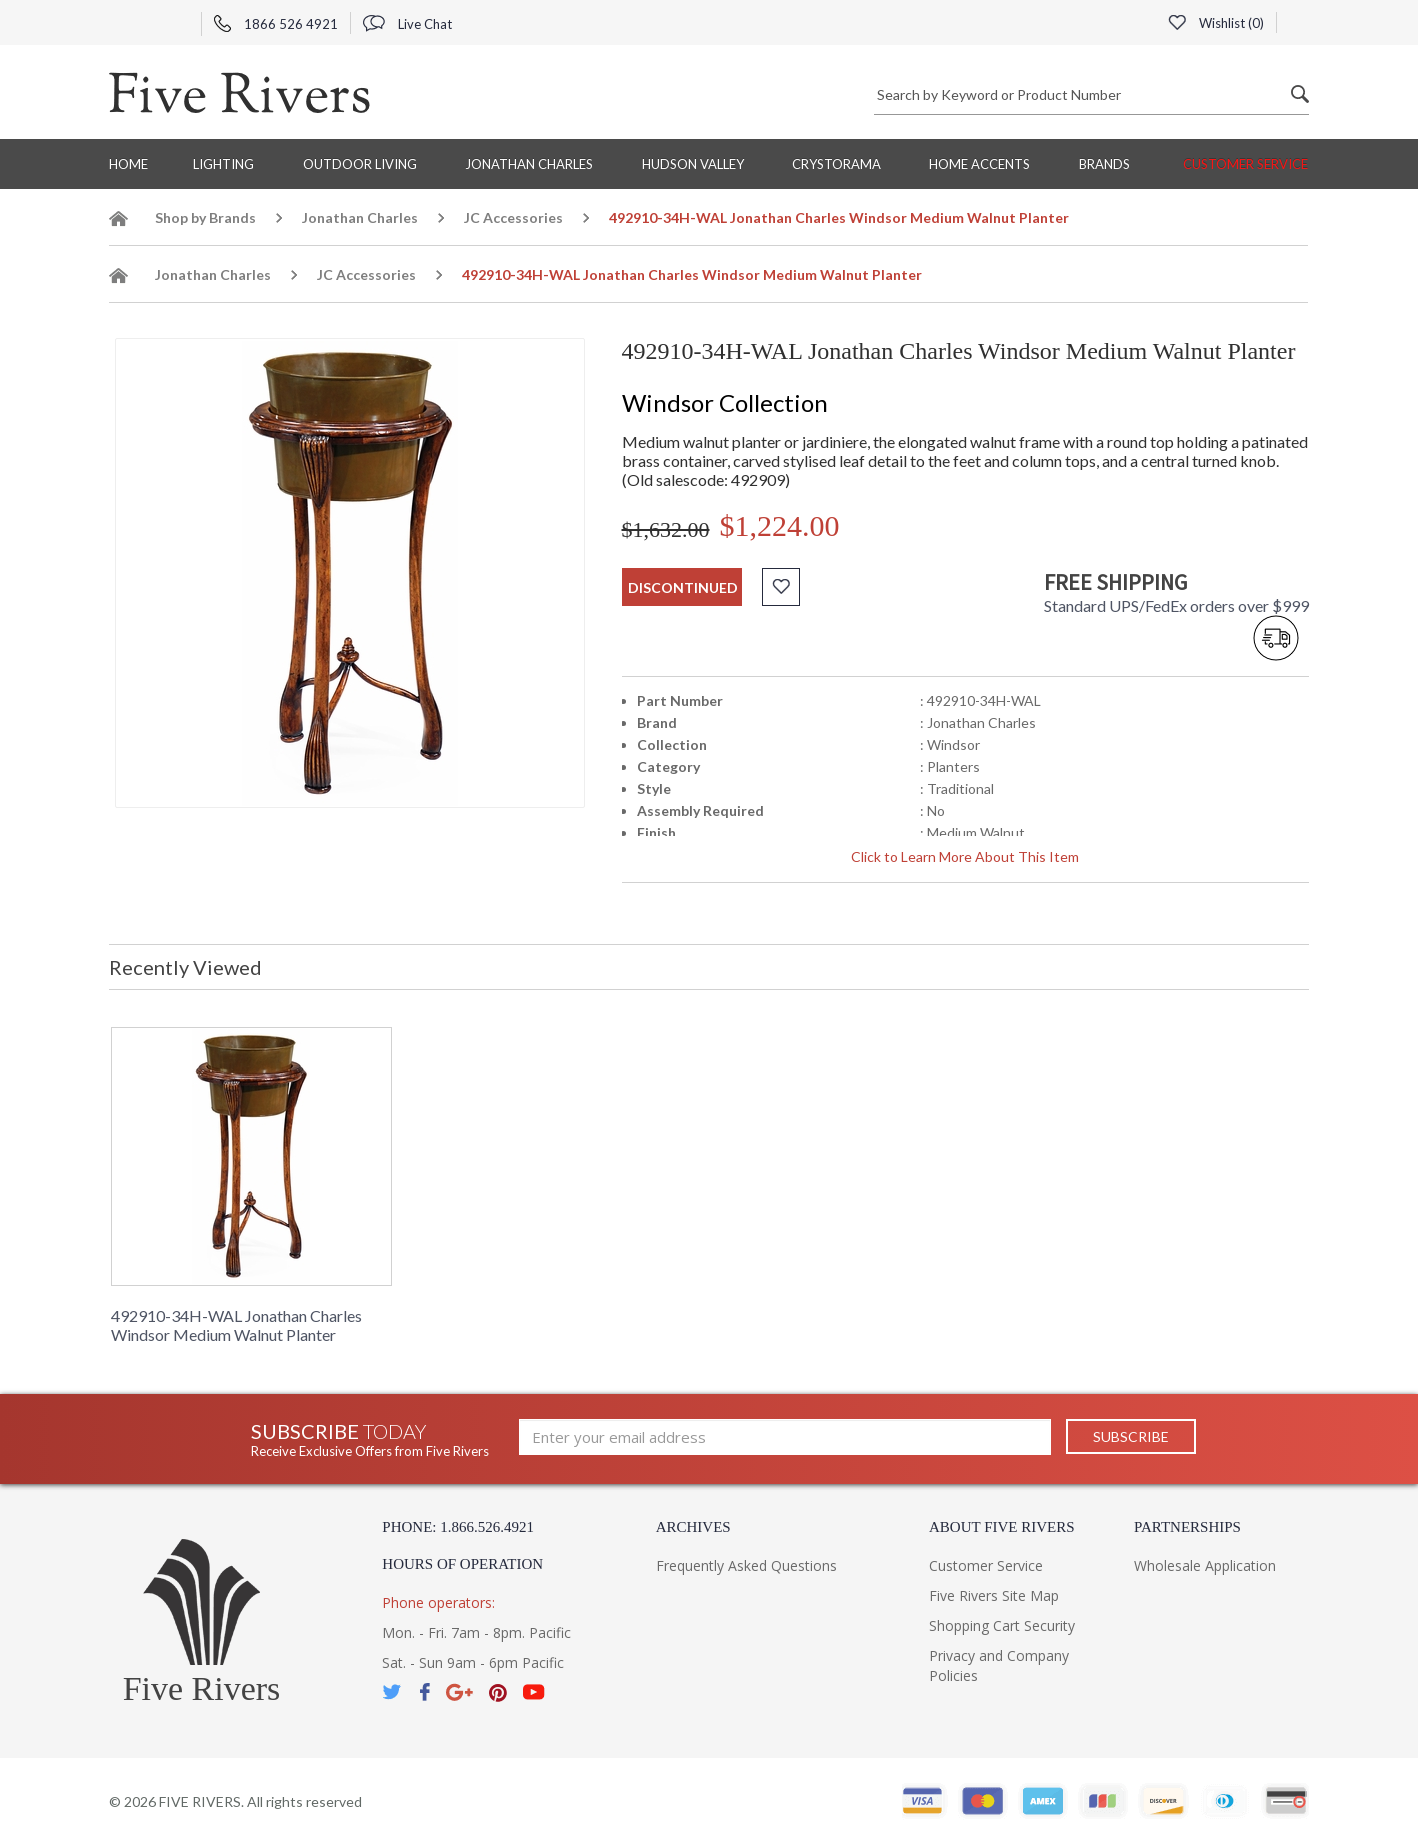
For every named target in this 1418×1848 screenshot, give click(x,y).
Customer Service (1245, 164)
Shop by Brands (205, 217)
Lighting (223, 164)
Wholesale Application (1205, 1565)
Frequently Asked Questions (746, 1565)
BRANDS (1104, 164)
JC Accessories (513, 217)
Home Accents (979, 164)
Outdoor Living (360, 164)
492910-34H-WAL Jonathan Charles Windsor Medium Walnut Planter (236, 1325)
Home (128, 164)
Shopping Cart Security (1002, 1625)
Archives (693, 1527)
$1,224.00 (780, 525)
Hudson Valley (693, 164)
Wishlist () (1216, 23)
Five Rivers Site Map (994, 1595)
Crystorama (836, 164)
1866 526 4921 (276, 24)
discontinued (683, 587)
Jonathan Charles (529, 164)
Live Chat (407, 24)
